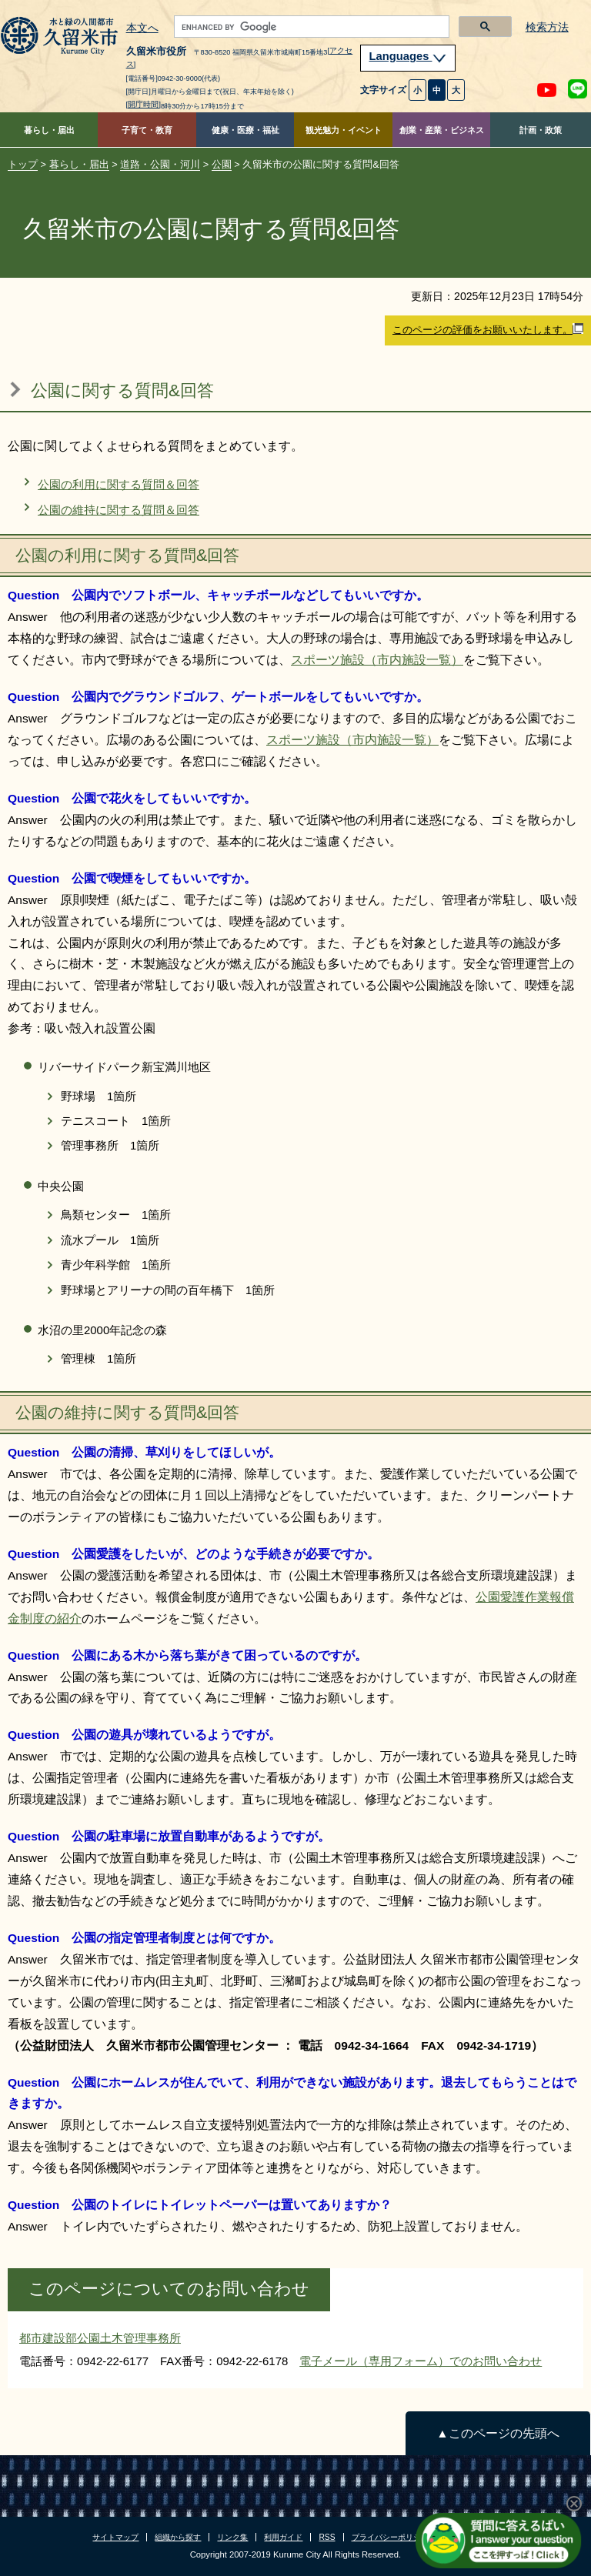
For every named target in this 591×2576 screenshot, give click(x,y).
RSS (327, 2537)
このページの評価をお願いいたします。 (487, 329)
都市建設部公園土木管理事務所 (100, 2337)
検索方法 (547, 27)
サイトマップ (115, 2537)
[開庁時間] (144, 104)
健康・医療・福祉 (245, 130)
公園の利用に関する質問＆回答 (118, 484)
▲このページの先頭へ (497, 2433)
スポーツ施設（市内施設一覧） (377, 659)
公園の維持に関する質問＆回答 (118, 509)
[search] (310, 27)
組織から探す (178, 2537)
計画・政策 (540, 130)
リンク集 (232, 2537)
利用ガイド (283, 2537)
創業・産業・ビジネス (441, 130)
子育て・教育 (147, 130)
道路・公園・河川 (160, 164)
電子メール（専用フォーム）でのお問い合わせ (420, 2360)
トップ (23, 164)
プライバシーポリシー (390, 2537)
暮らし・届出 (49, 130)
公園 (222, 164)
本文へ (142, 28)
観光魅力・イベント (344, 130)
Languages (408, 56)
